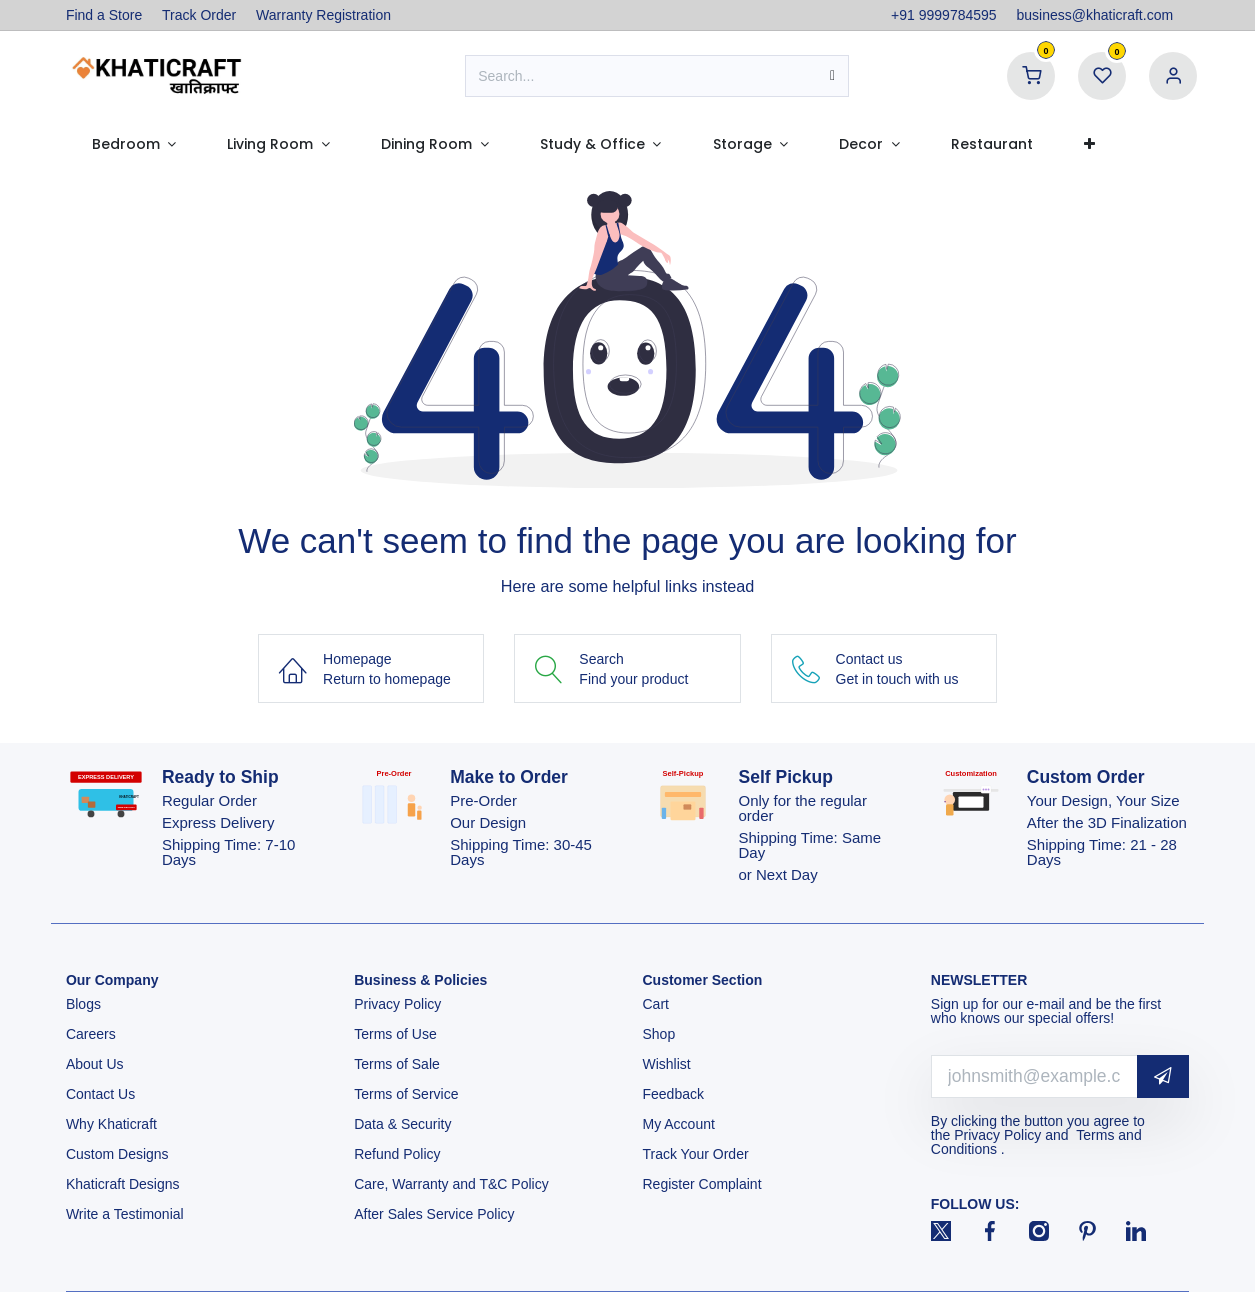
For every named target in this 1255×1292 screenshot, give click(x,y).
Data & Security (402, 1124)
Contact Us (100, 1094)
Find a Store (104, 15)
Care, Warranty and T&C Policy (451, 1184)
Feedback (673, 1094)
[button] (1163, 1076)
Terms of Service (406, 1094)
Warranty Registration (323, 15)
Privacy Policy (399, 1004)
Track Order (199, 15)
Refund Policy (397, 1154)
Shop (659, 1034)
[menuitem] (134, 144)
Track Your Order (696, 1154)
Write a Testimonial (127, 1214)
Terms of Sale (397, 1064)
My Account (679, 1124)
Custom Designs (117, 1154)
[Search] (832, 76)
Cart (658, 1004)
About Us (95, 1064)
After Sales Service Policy (436, 1214)
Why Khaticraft (111, 1124)
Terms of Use (397, 1034)
